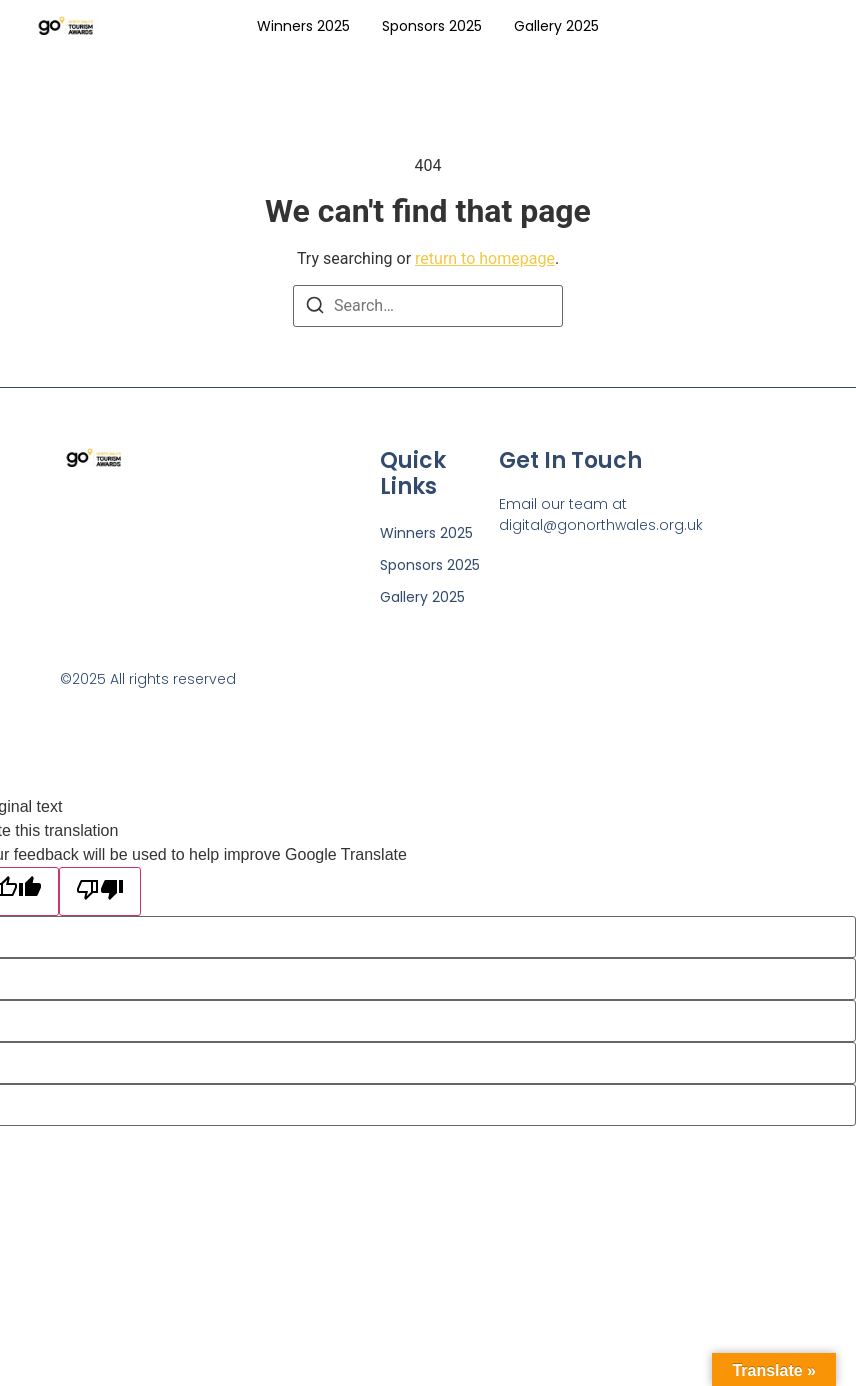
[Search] (315, 308)
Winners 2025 (303, 26)
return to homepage (485, 258)
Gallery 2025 (556, 26)
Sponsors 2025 (432, 26)
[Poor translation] (100, 891)
